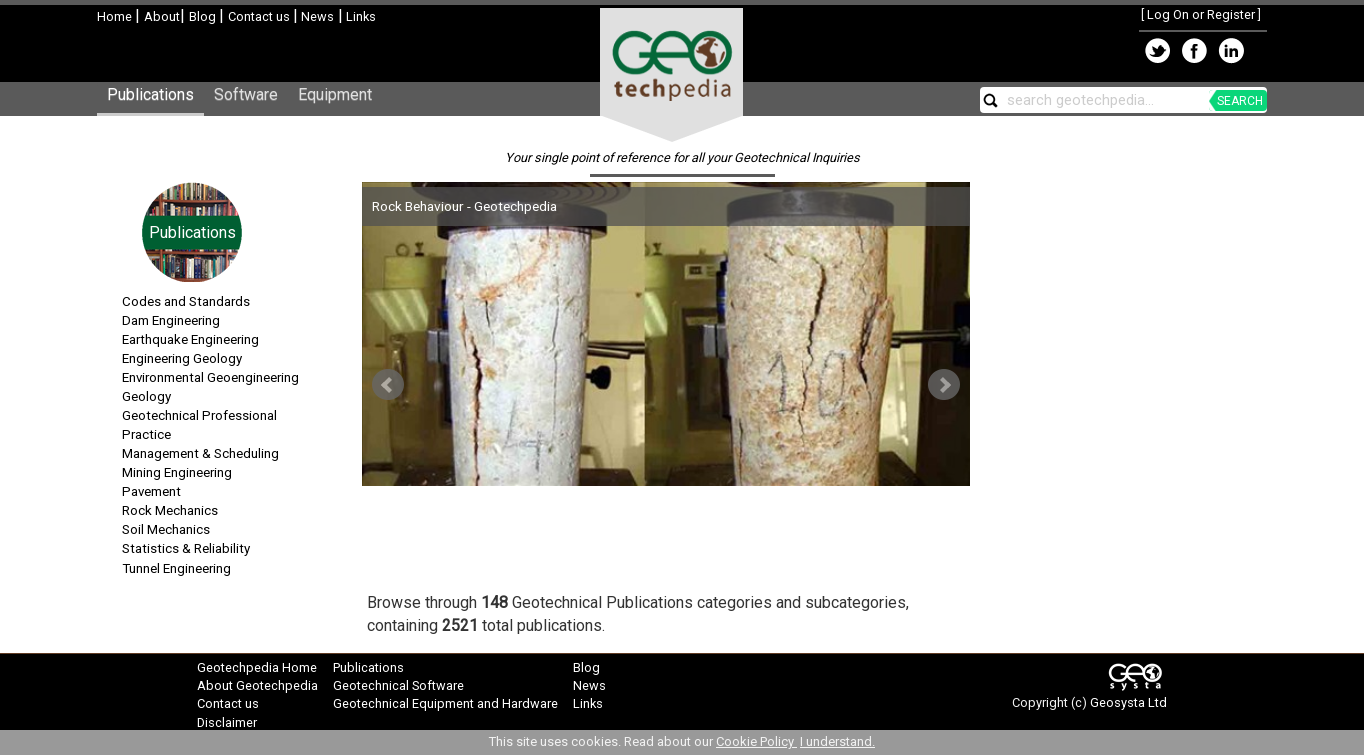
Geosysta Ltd (1128, 702)
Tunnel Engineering (176, 568)
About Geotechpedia (257, 685)
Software (246, 94)
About (162, 16)
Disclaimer (227, 722)
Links (359, 16)
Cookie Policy (756, 741)
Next (944, 385)
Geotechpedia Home (257, 667)
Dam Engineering (171, 320)
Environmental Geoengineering (210, 377)
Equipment (335, 94)
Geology (146, 396)
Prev (388, 385)
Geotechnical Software (398, 685)
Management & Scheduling (200, 453)
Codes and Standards (186, 301)
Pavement (151, 491)
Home (116, 16)
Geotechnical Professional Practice (199, 425)
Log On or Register (1201, 14)
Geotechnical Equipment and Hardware (445, 703)
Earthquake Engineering (190, 339)
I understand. (837, 741)
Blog (204, 16)
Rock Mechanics (170, 510)
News (316, 16)
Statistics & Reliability (186, 548)
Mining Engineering (177, 472)
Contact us (260, 16)
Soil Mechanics (166, 529)
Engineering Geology (182, 358)
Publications (150, 94)
